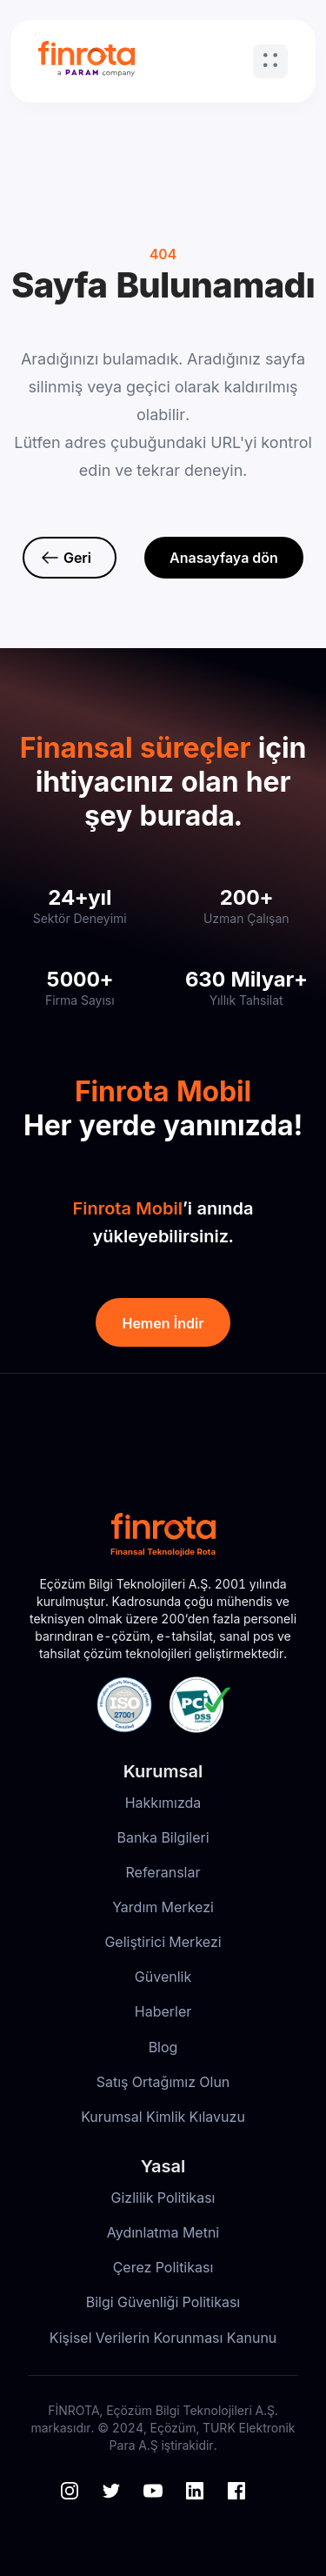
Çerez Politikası (163, 2267)
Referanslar (163, 1872)
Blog (163, 2047)
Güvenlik (163, 1976)
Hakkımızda (163, 1802)
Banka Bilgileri (162, 1837)
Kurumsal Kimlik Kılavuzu (163, 2116)
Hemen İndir (162, 1323)
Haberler (163, 2011)
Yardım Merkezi (163, 1907)
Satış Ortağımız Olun (163, 2082)
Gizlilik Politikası (163, 2197)
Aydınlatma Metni (163, 2232)
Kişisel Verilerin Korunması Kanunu (163, 2337)
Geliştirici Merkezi (162, 1941)
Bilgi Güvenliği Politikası (163, 2302)
